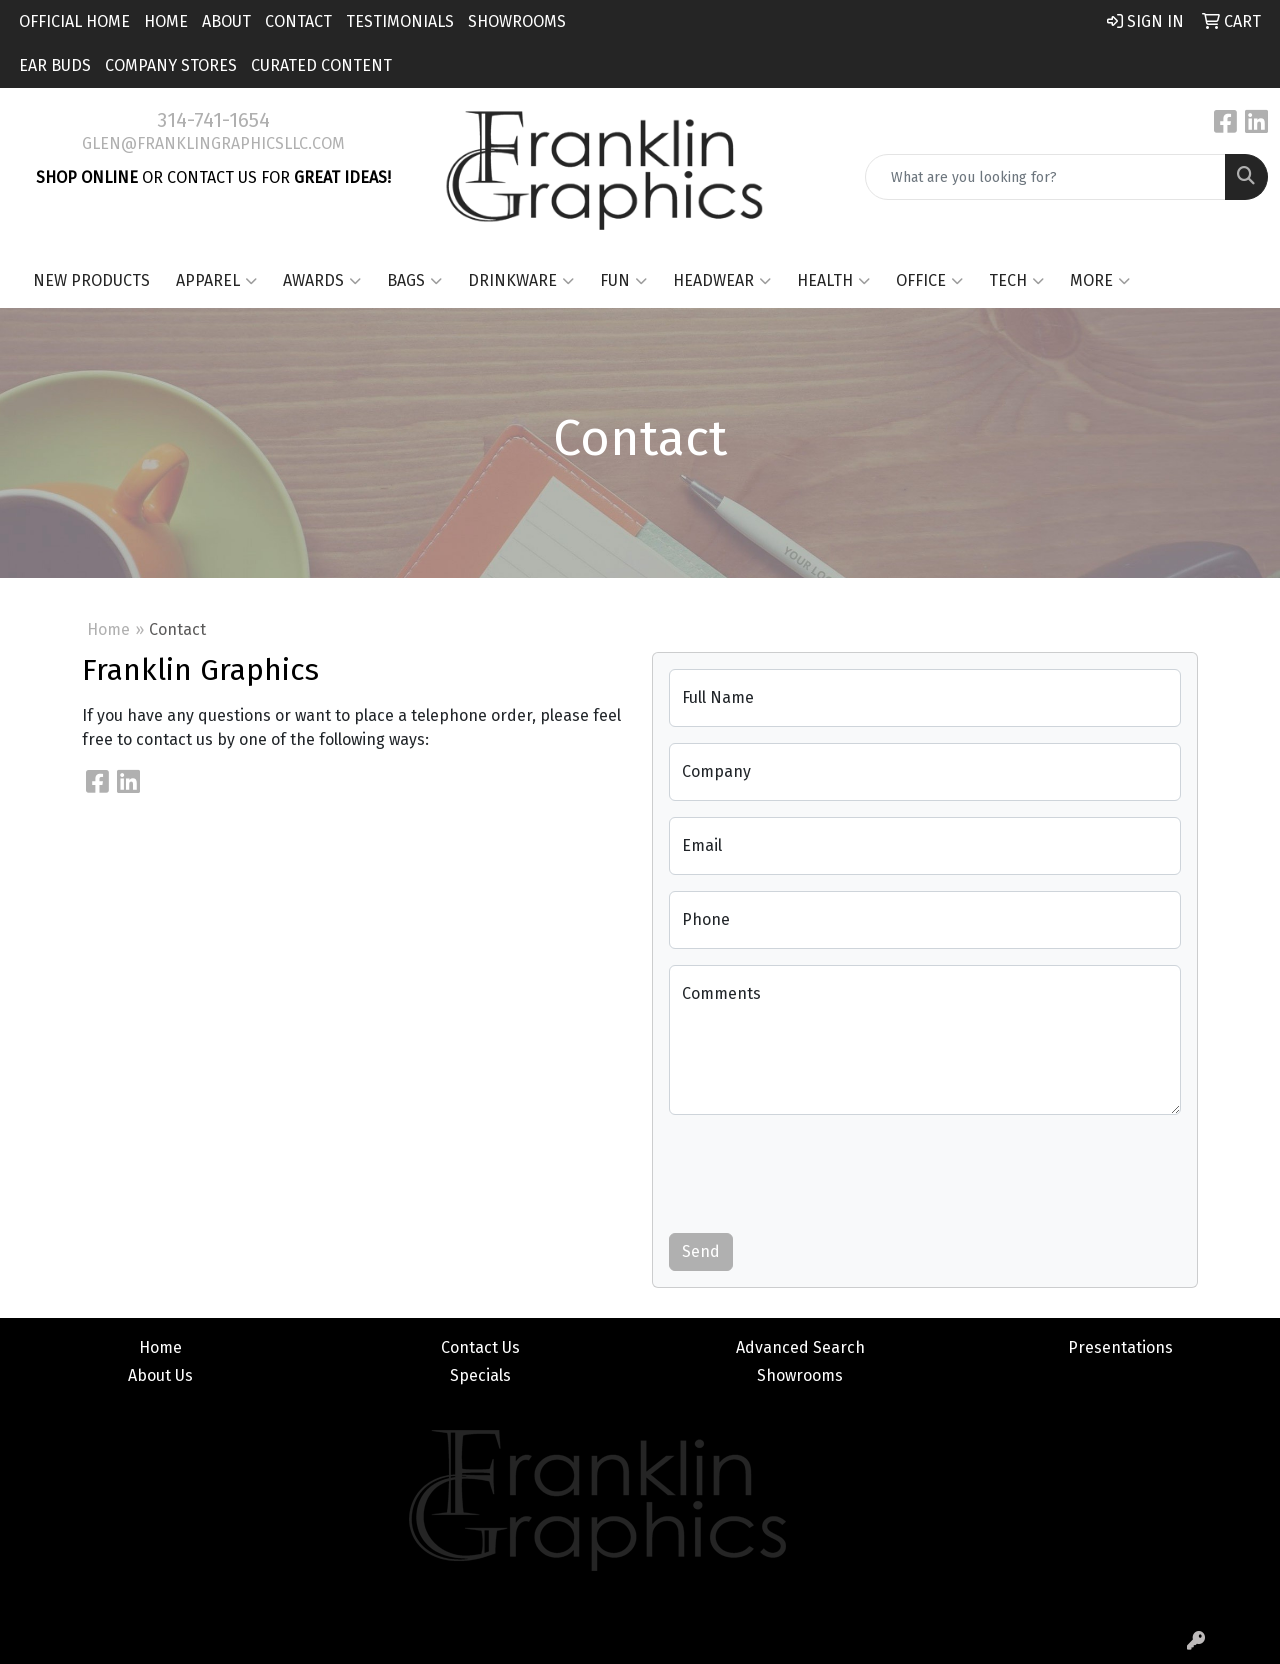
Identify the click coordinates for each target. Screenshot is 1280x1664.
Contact (298, 21)
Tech (1016, 281)
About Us (160, 1375)
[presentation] (821, 1170)
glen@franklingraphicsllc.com (213, 143)
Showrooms (517, 21)
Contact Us (480, 1347)
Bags (414, 281)
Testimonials (400, 21)
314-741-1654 (213, 120)
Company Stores (171, 65)
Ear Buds (55, 65)
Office (929, 281)
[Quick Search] (1045, 177)
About (226, 21)
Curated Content (321, 65)
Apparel (216, 281)
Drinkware (521, 281)
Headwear (722, 281)
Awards (322, 281)
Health (833, 281)
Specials (480, 1375)
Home (166, 21)
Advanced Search (800, 1347)
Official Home (74, 21)
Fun (623, 281)
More (1100, 281)
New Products (91, 280)
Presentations (1120, 1347)
